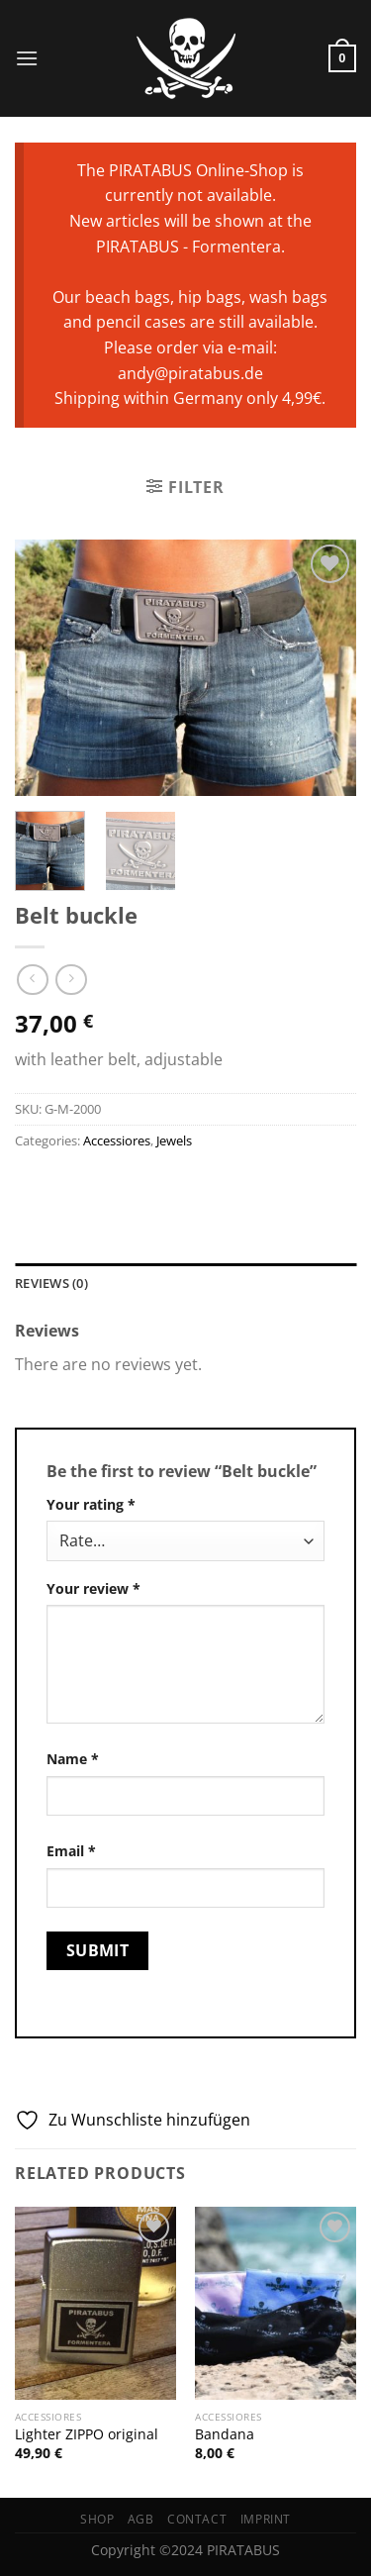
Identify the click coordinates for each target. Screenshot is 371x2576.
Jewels (174, 1140)
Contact (197, 2519)
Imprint (265, 2519)
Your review (93, 1588)
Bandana (224, 2434)
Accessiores (116, 1140)
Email (71, 1850)
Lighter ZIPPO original (86, 2434)
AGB (141, 2519)
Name (72, 1758)
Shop (97, 2519)
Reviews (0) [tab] (51, 1283)
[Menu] (27, 58)
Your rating (91, 1504)
